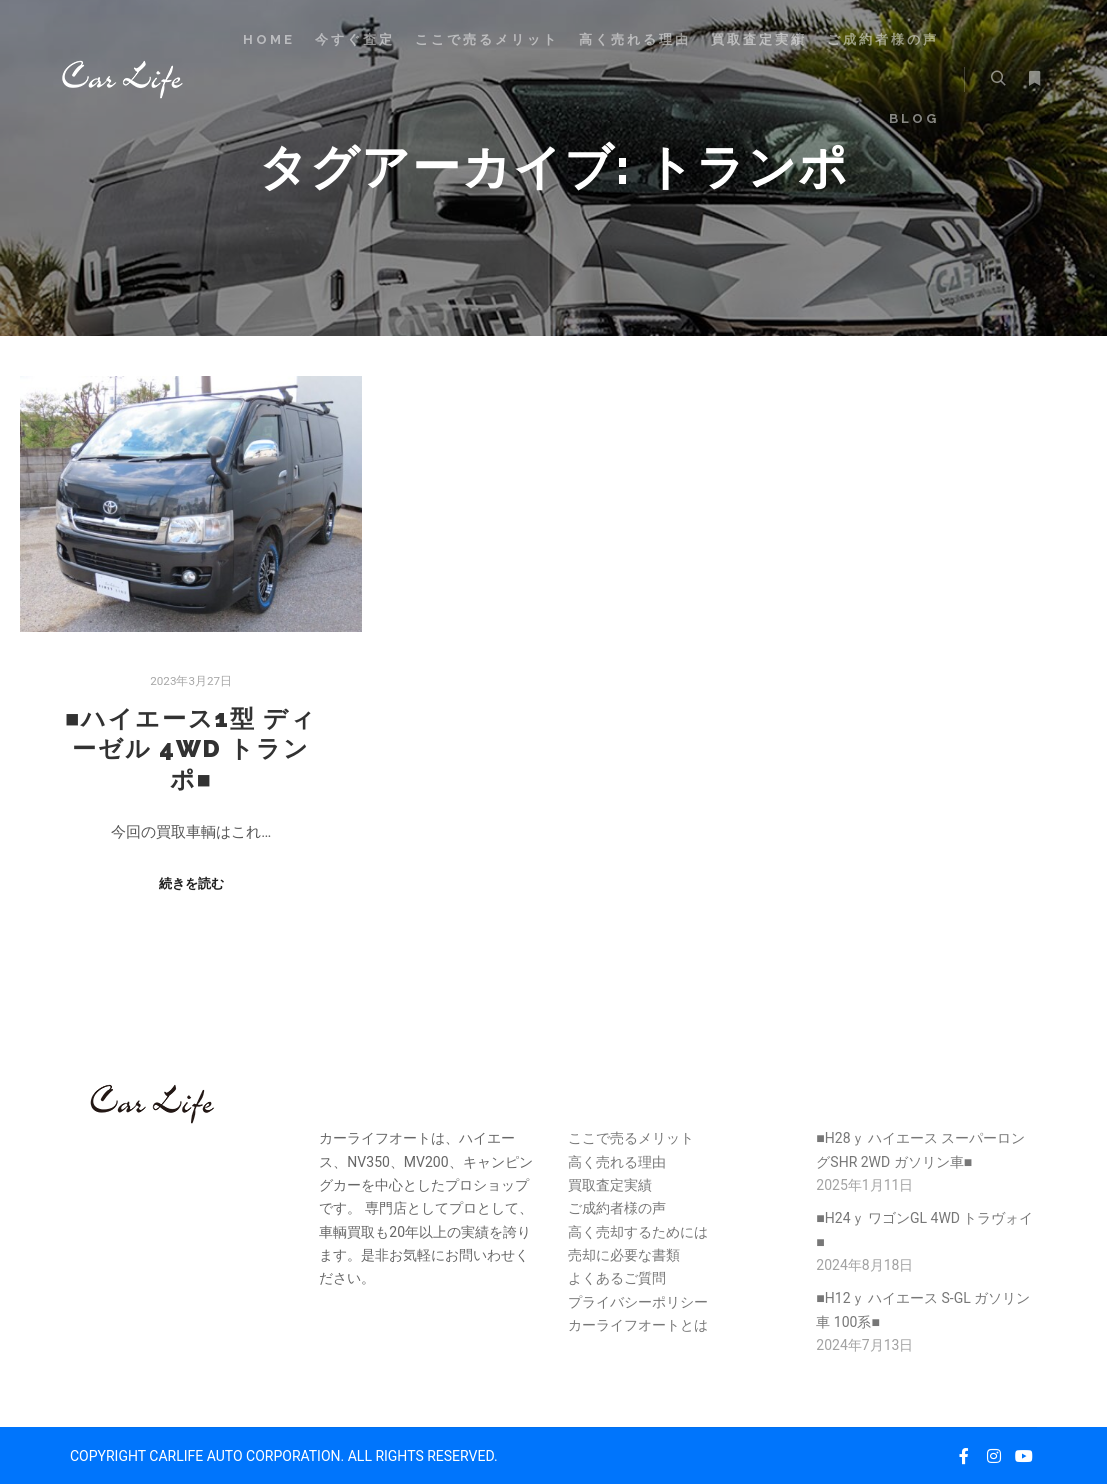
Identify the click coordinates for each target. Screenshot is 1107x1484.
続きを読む (191, 883)
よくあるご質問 (617, 1278)
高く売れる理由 (617, 1162)
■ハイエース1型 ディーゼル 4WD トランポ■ (191, 749)
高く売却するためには (638, 1232)
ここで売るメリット (631, 1138)
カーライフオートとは (638, 1325)
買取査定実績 (610, 1185)
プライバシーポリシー (638, 1302)
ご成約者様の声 (617, 1208)
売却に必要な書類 (624, 1255)
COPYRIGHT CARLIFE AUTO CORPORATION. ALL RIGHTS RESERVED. (284, 1456)
